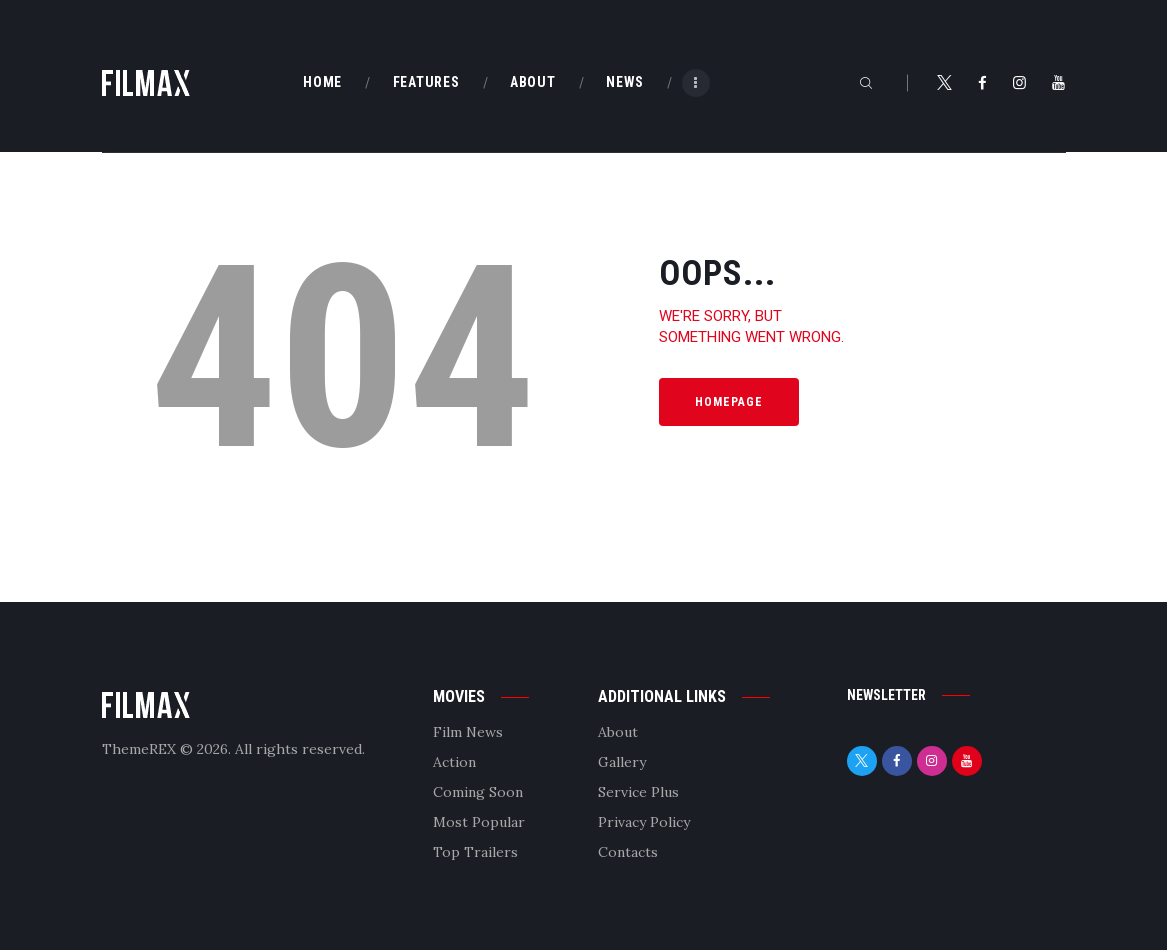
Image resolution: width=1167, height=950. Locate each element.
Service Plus (638, 792)
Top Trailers (475, 852)
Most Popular (479, 822)
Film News (468, 732)
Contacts (628, 852)
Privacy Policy (644, 822)
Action (454, 762)
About (618, 732)
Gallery (622, 762)
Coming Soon (478, 792)
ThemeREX (139, 749)
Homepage (729, 402)
